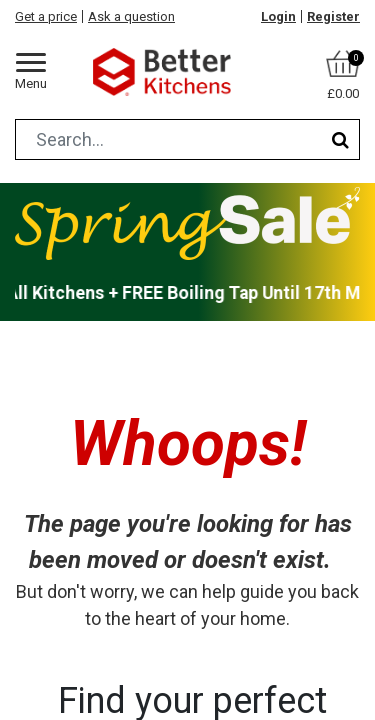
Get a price (46, 16)
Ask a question (131, 16)
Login (278, 16)
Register (333, 16)
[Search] (340, 139)
